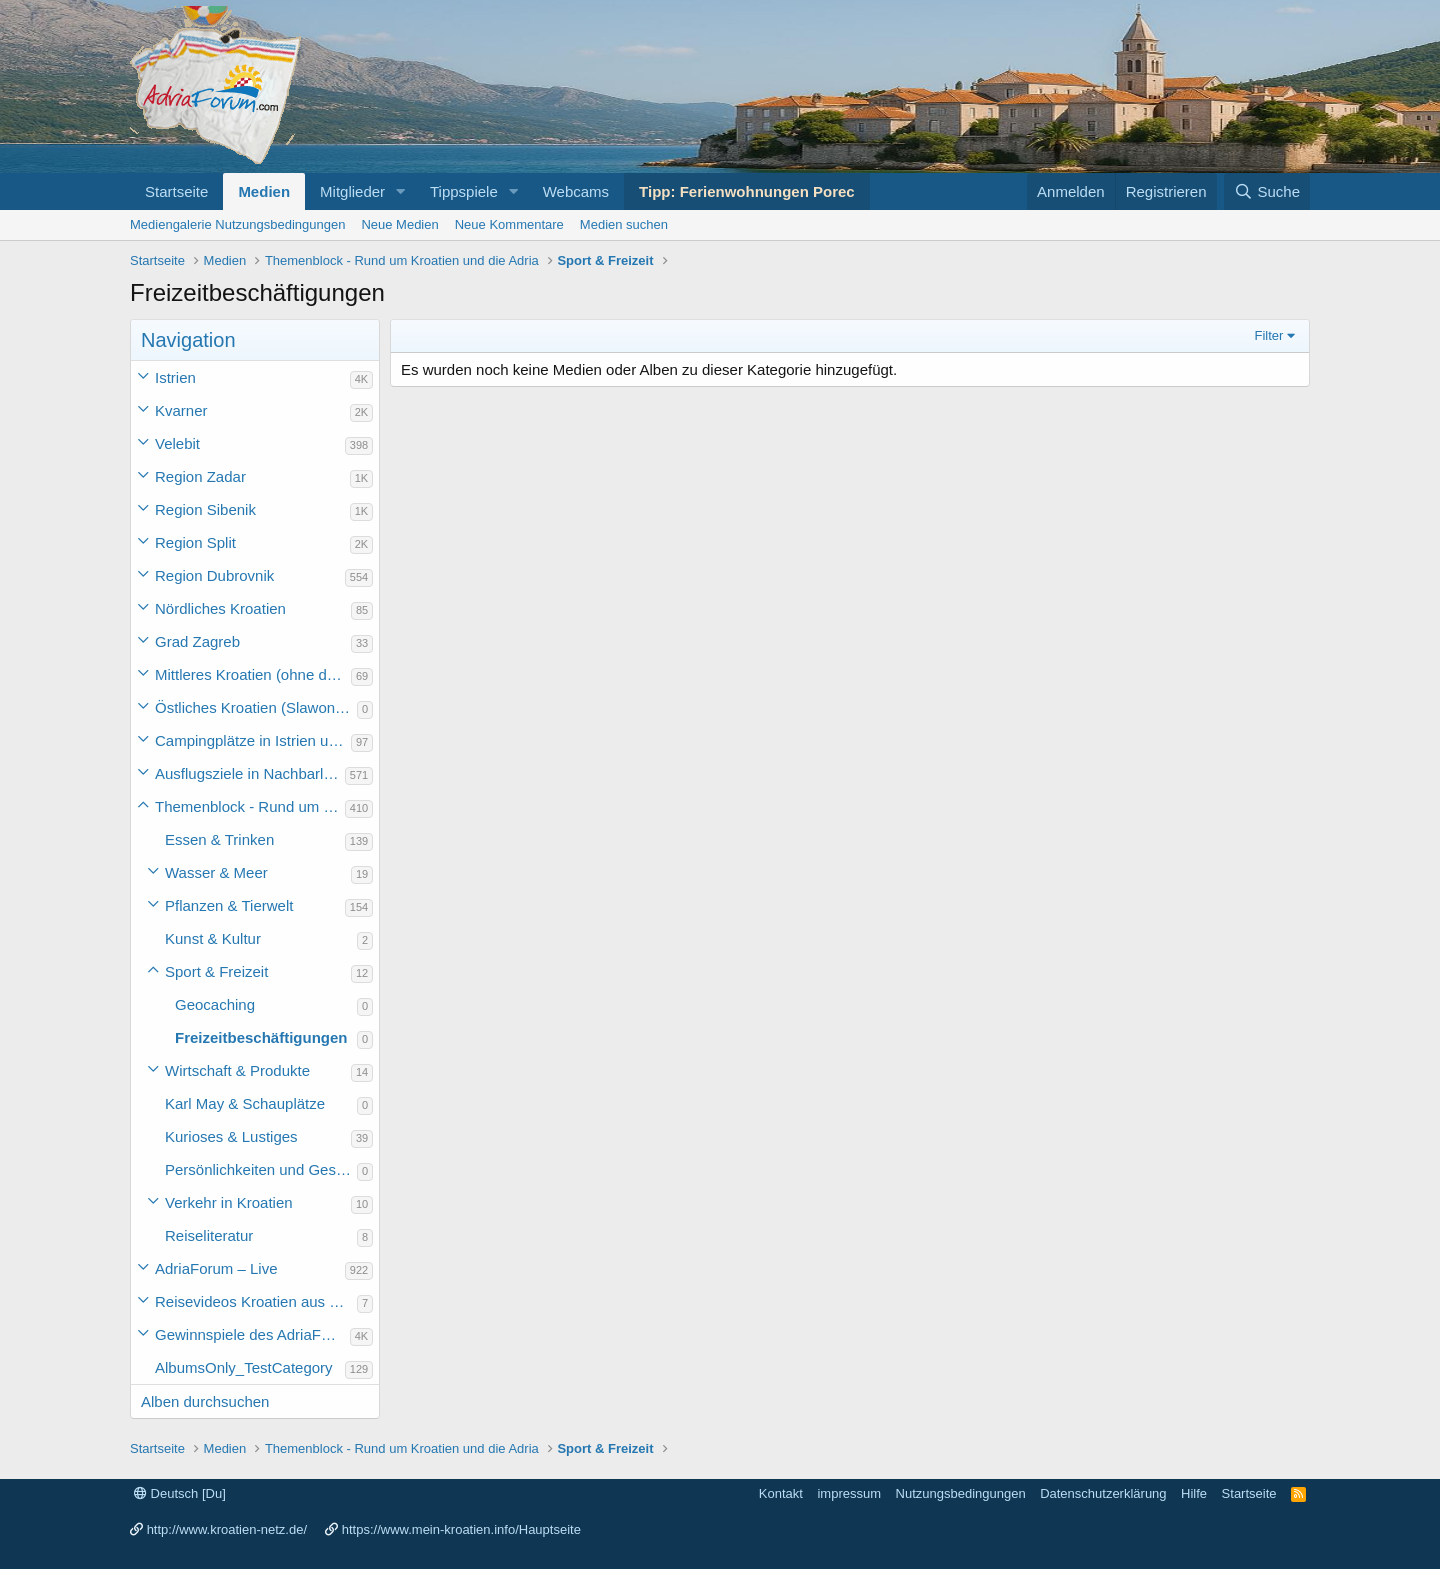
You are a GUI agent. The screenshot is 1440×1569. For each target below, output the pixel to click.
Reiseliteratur (209, 1235)
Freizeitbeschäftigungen (261, 1037)
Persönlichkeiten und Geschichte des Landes (261, 1169)
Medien (264, 191)
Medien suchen (624, 224)
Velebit (177, 443)
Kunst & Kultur (213, 938)
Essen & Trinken (219, 839)
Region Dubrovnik (214, 575)
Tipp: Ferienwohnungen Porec (747, 191)
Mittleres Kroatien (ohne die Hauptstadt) (253, 674)
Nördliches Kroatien (220, 608)
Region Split (195, 542)
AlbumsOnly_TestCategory (244, 1367)
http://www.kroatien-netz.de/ (227, 1529)
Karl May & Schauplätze (245, 1103)
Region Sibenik (205, 509)
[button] (401, 191)
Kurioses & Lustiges (231, 1136)
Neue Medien (399, 224)
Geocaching (215, 1004)
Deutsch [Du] (180, 1493)
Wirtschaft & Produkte (237, 1070)
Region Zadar (200, 476)
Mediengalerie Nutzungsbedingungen (237, 224)
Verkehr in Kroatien (229, 1202)
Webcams (576, 191)
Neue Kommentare (509, 224)
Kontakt (781, 1493)
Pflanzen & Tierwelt (229, 905)
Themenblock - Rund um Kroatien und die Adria (250, 806)
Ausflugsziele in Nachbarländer (250, 773)
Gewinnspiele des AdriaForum (252, 1334)
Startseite (176, 191)
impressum (849, 1493)
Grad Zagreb (197, 641)
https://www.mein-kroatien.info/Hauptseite (461, 1529)
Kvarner (181, 410)
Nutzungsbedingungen (961, 1493)
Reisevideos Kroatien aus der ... (256, 1301)
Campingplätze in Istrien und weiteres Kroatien (253, 740)
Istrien (175, 377)
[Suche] (1267, 191)
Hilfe (1194, 1493)
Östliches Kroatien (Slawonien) (256, 707)
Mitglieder (352, 191)
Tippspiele (464, 191)
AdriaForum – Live (216, 1268)
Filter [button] (1269, 335)
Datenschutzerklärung (1103, 1493)
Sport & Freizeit (216, 971)
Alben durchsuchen (205, 1401)
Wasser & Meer (216, 872)
